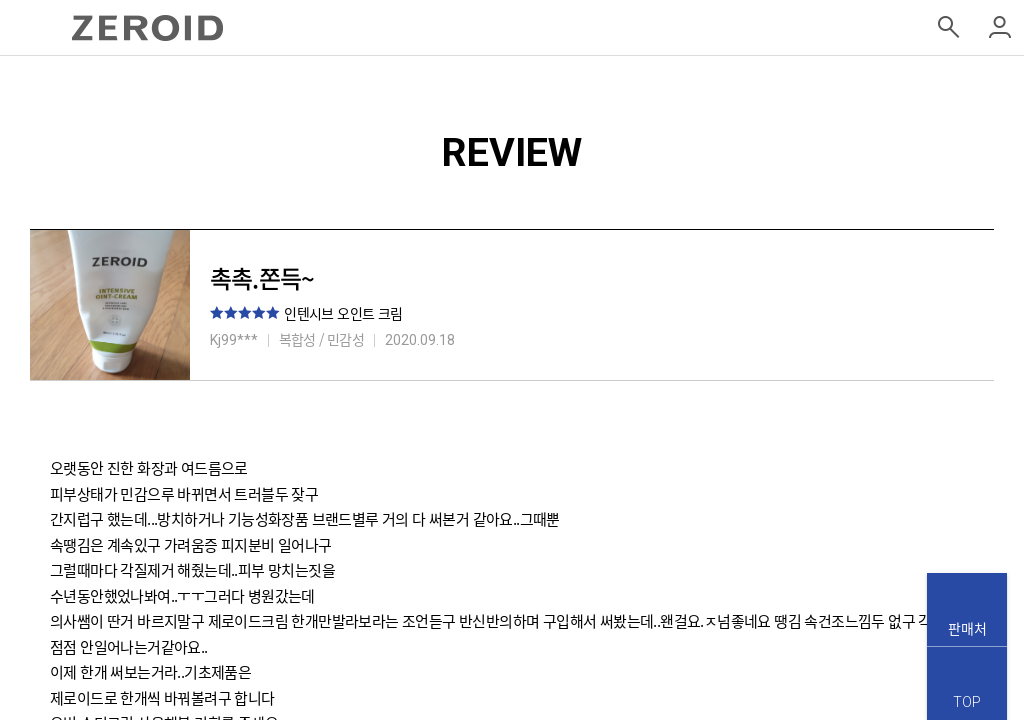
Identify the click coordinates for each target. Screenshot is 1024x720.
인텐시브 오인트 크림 (343, 313)
